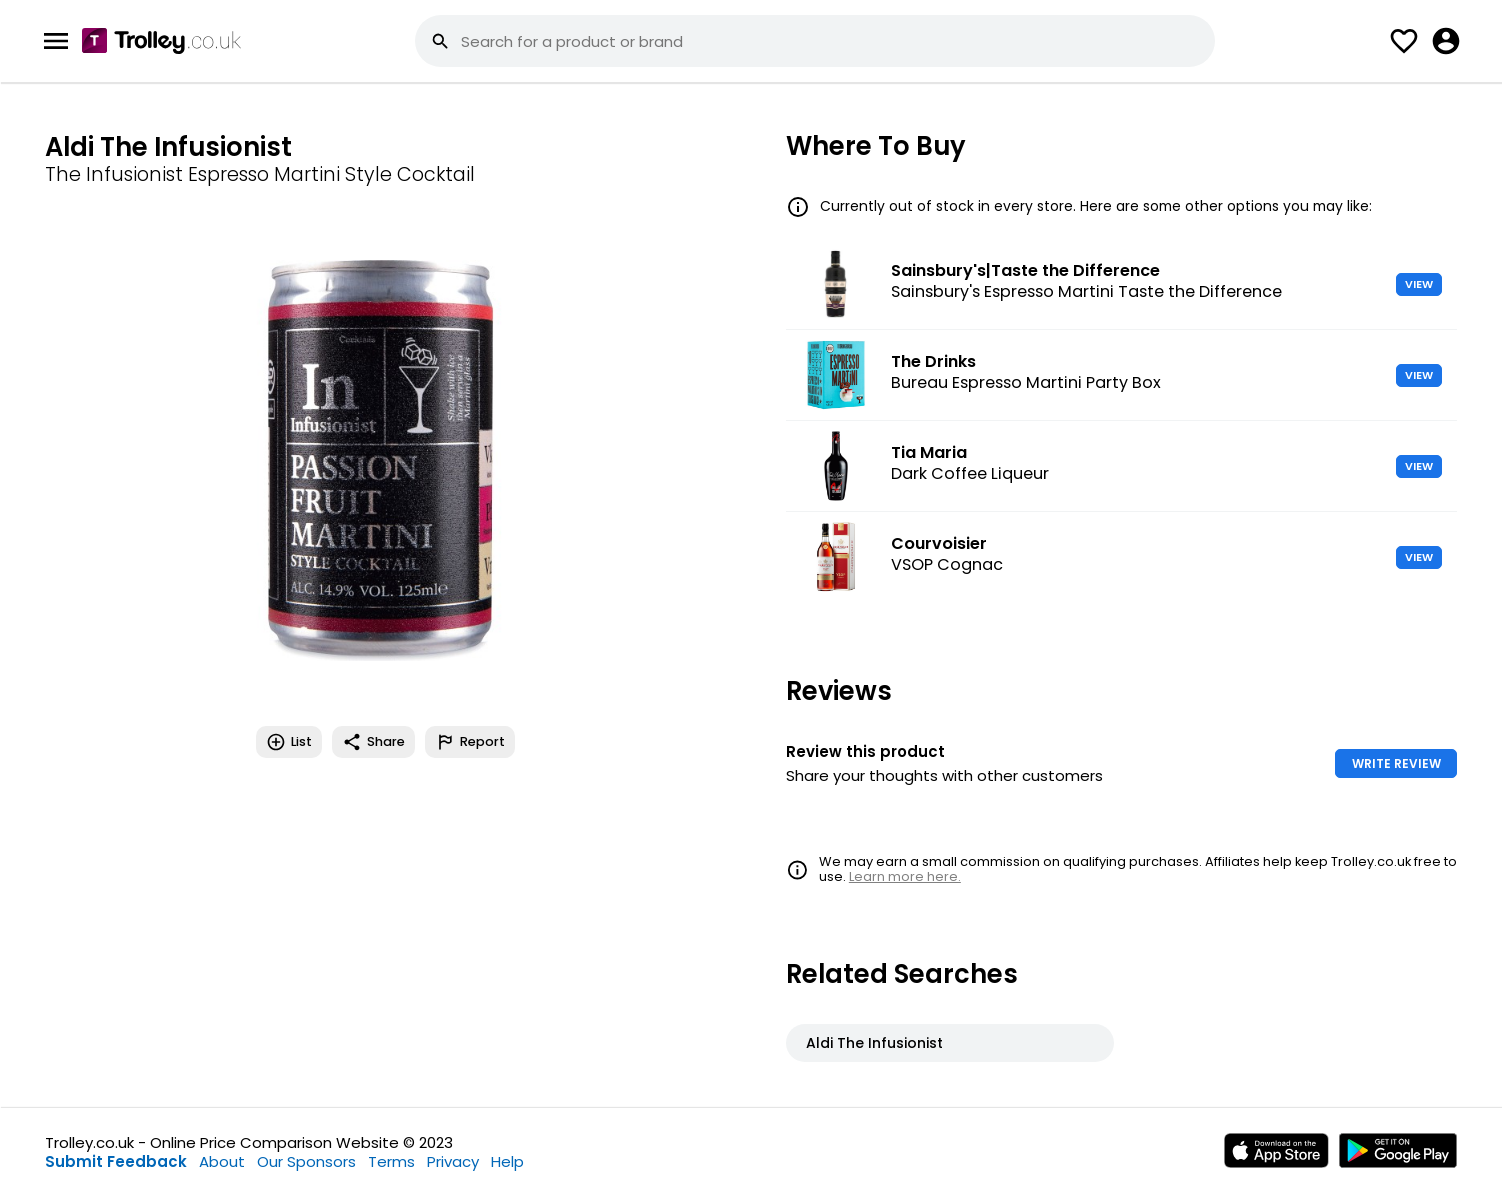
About (222, 1161)
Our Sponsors (306, 1161)
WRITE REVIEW (1396, 763)
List (289, 742)
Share (373, 742)
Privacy (453, 1161)
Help (507, 1161)
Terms (391, 1161)
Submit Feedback (116, 1161)
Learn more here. (905, 876)
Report (470, 742)
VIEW (1419, 284)
